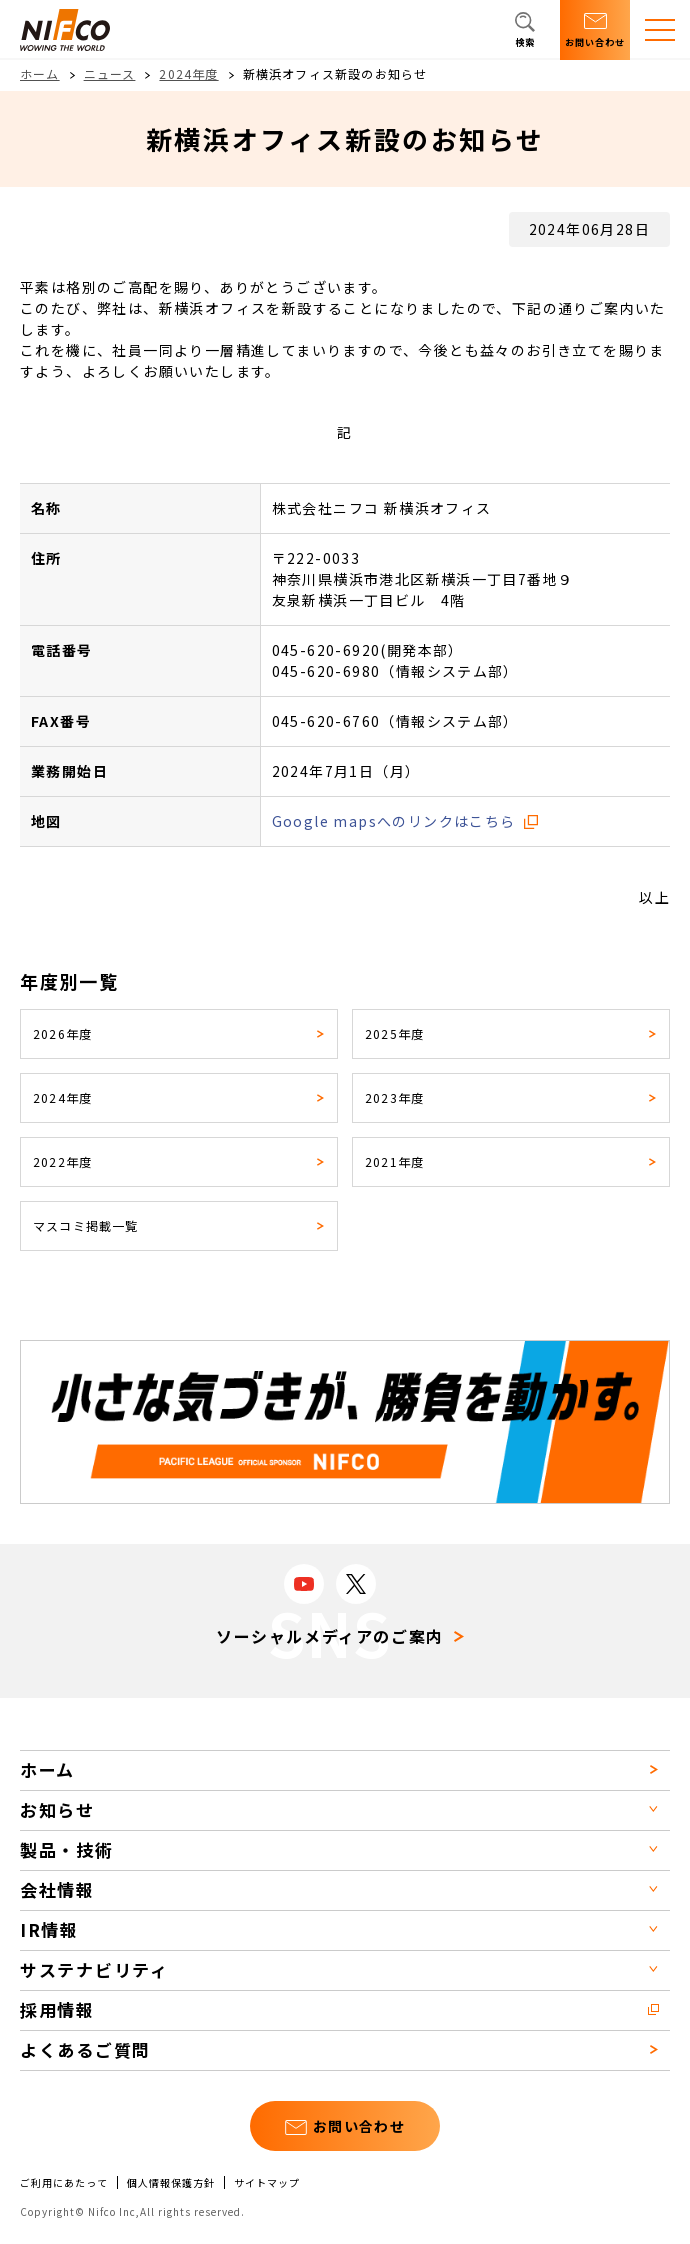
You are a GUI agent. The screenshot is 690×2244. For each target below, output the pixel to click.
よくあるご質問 (85, 2049)
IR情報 (49, 1929)
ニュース (110, 73)
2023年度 (394, 1097)
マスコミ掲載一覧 (86, 1225)
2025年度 (394, 1033)
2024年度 (188, 73)
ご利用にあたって (64, 2183)
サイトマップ (267, 2183)
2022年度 (62, 1161)
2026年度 (62, 1033)
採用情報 (57, 2009)
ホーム (40, 73)
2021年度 (394, 1161)
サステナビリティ (94, 1969)
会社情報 (57, 1889)
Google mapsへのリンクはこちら (394, 821)
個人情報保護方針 (171, 2183)
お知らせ (57, 1809)
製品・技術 (67, 1849)
